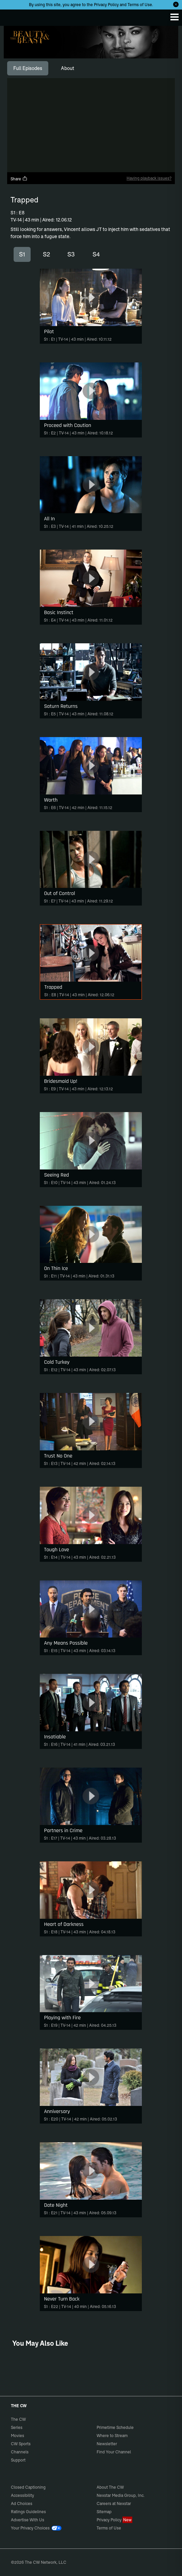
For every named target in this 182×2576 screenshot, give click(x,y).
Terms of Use (140, 4)
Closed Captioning (28, 2487)
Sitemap (104, 2511)
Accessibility (22, 2495)
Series (16, 2427)
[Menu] (174, 17)
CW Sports (21, 2443)
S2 (46, 254)
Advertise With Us (27, 2519)
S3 (71, 254)
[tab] (27, 68)
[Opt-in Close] (176, 4)
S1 (22, 254)
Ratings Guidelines (28, 2511)
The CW (11, 16)
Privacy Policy (106, 4)
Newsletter (107, 2443)
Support (18, 2460)
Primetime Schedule (115, 2427)
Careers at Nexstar (114, 2503)
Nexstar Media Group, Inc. (121, 2495)
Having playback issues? (149, 178)
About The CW (110, 2487)
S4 (96, 254)
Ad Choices (21, 2503)
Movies (17, 2435)
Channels (20, 2451)
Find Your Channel (114, 2451)
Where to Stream (112, 2435)
